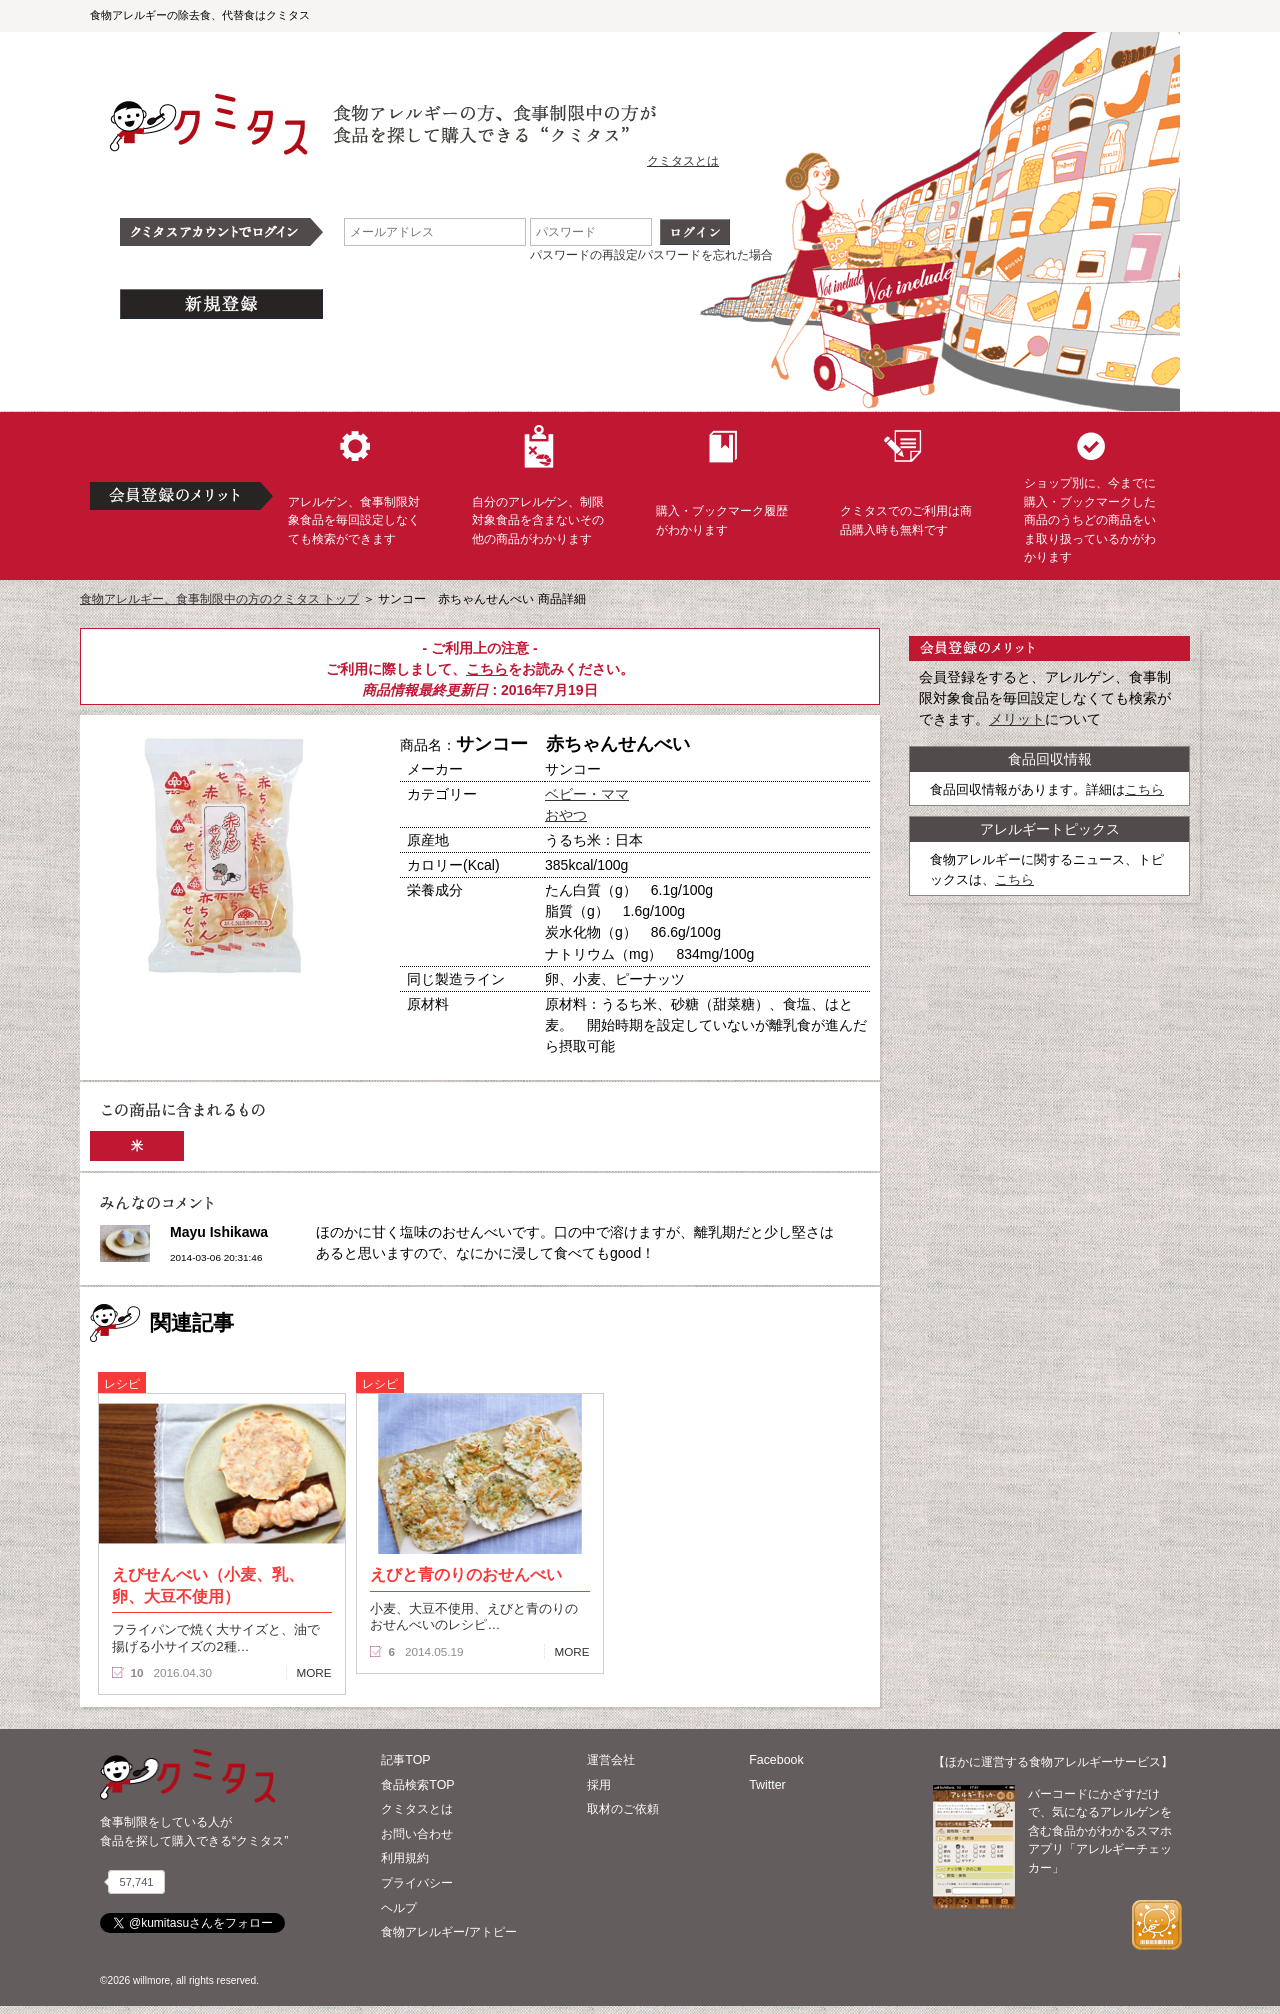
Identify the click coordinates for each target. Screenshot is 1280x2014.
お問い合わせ (417, 1834)
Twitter (767, 1785)
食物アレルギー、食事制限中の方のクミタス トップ (219, 599)
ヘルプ (399, 1908)
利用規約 (405, 1858)
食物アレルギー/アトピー (448, 1932)
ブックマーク (292, 1019)
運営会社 (611, 1760)
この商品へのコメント (157, 1054)
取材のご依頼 (623, 1809)
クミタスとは (683, 161)
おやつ (566, 815)
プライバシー (417, 1883)
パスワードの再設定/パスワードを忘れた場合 (651, 255)
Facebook (776, 1760)
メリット (1017, 719)
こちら (487, 669)
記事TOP (405, 1760)
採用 (599, 1785)
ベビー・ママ (587, 794)
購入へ (155, 1019)
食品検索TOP (417, 1785)
